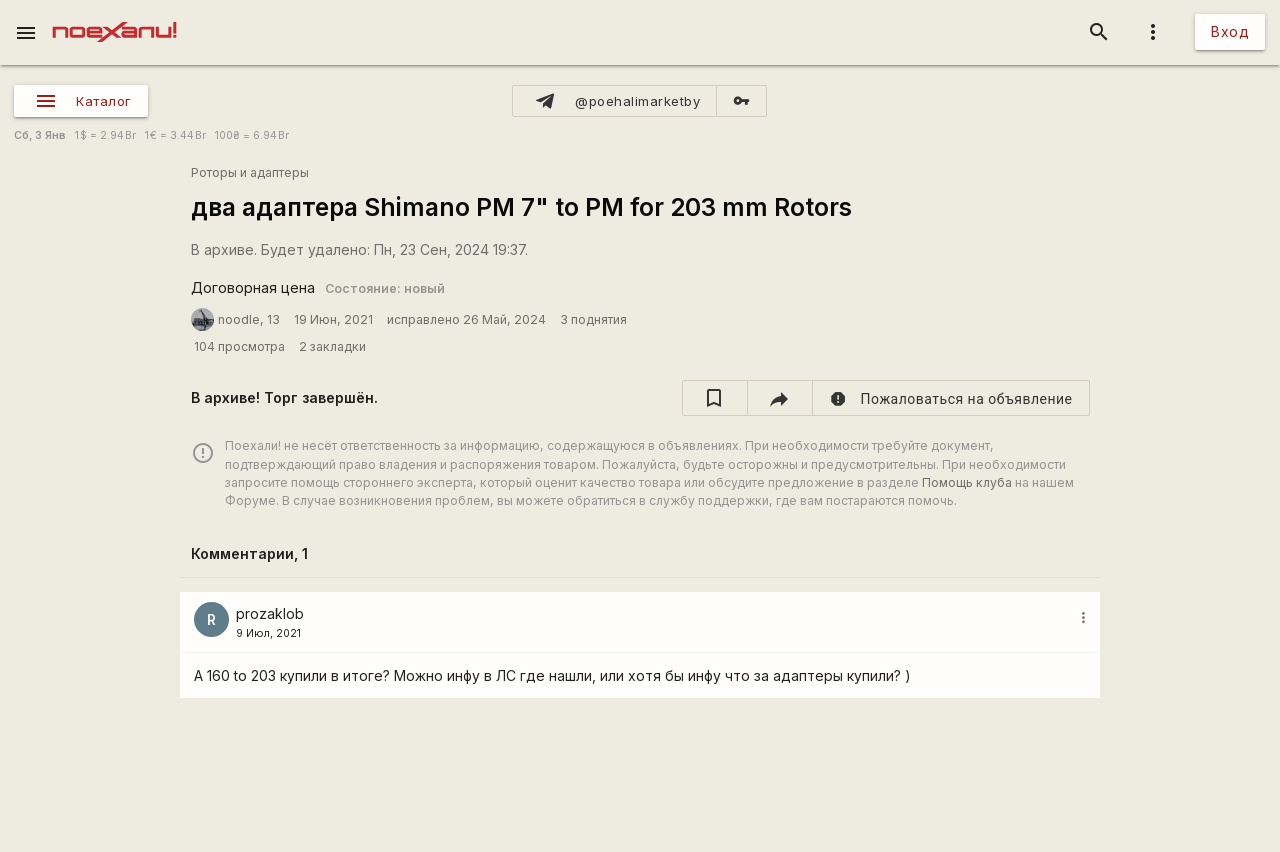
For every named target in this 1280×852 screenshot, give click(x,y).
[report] (951, 398)
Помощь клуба (967, 482)
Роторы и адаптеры (250, 172)
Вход (1230, 31)
